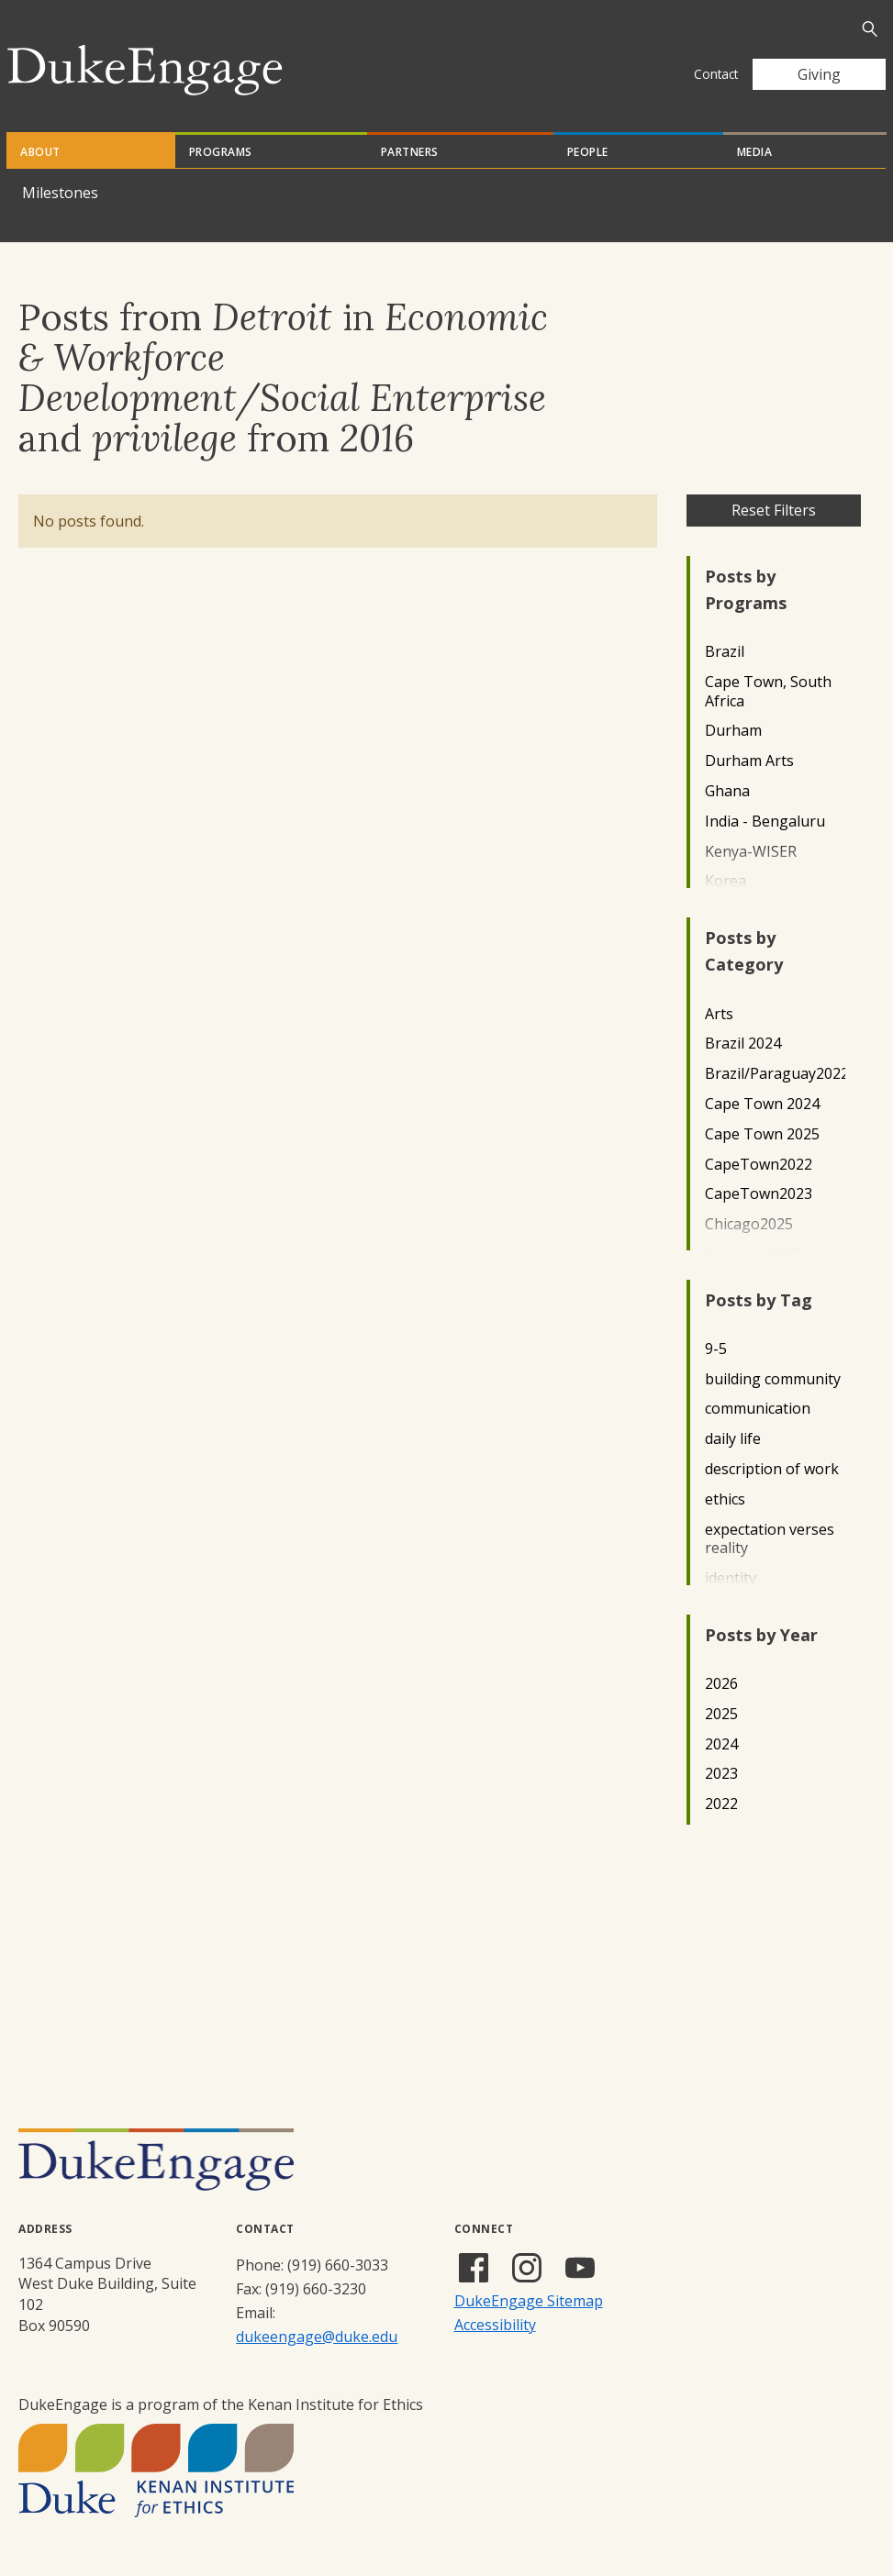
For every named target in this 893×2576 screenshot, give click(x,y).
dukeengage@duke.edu (316, 2336)
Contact (716, 74)
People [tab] (587, 152)
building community (773, 1379)
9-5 (716, 1349)
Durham (733, 730)
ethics (725, 1499)
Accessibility (495, 2325)
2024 (721, 1744)
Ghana (727, 791)
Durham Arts (749, 761)
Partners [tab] (410, 152)
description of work (772, 1469)
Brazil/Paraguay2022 (775, 1073)
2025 (721, 1714)
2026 (721, 1683)
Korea (725, 881)
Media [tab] (755, 152)
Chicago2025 (749, 1224)
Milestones (60, 193)
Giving (819, 74)
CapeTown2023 (758, 1194)
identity (730, 1578)
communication (757, 1408)
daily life (733, 1439)
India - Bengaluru (765, 821)
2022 (721, 1804)
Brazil (724, 651)
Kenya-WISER (751, 851)
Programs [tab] (220, 152)
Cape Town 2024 (762, 1104)
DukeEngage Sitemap (528, 2301)
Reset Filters (773, 510)
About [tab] (40, 152)
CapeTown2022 (758, 1164)
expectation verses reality (769, 1539)
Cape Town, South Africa (768, 691)
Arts (719, 1014)
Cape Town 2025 (762, 1134)
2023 (721, 1773)
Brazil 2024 (743, 1043)
